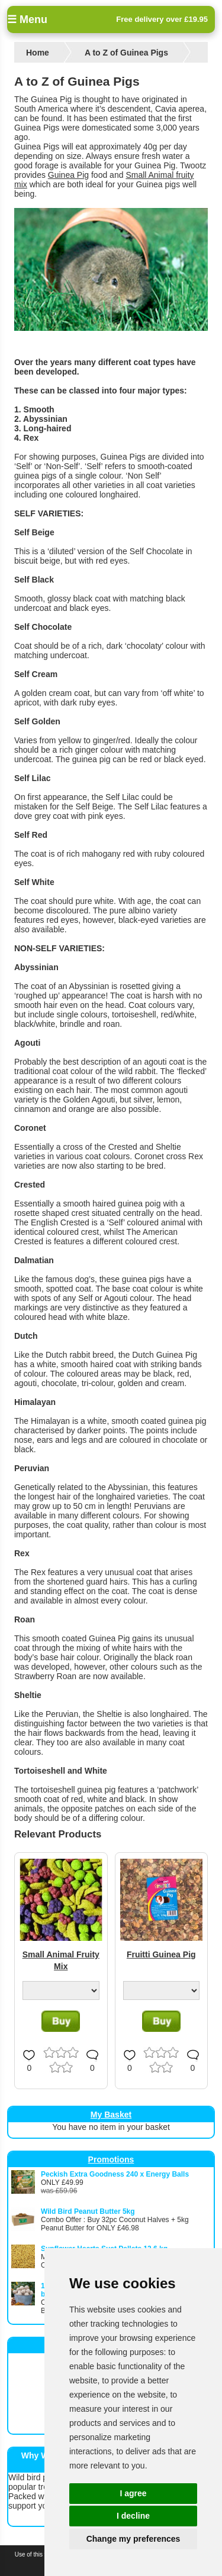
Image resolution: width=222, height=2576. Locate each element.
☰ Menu (27, 19)
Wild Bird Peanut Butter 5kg (88, 2211)
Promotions (111, 2159)
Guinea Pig (68, 175)
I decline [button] (133, 2515)
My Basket (111, 2114)
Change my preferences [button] (133, 2539)
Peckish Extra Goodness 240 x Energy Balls (115, 2174)
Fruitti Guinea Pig (161, 1954)
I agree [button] (133, 2493)
